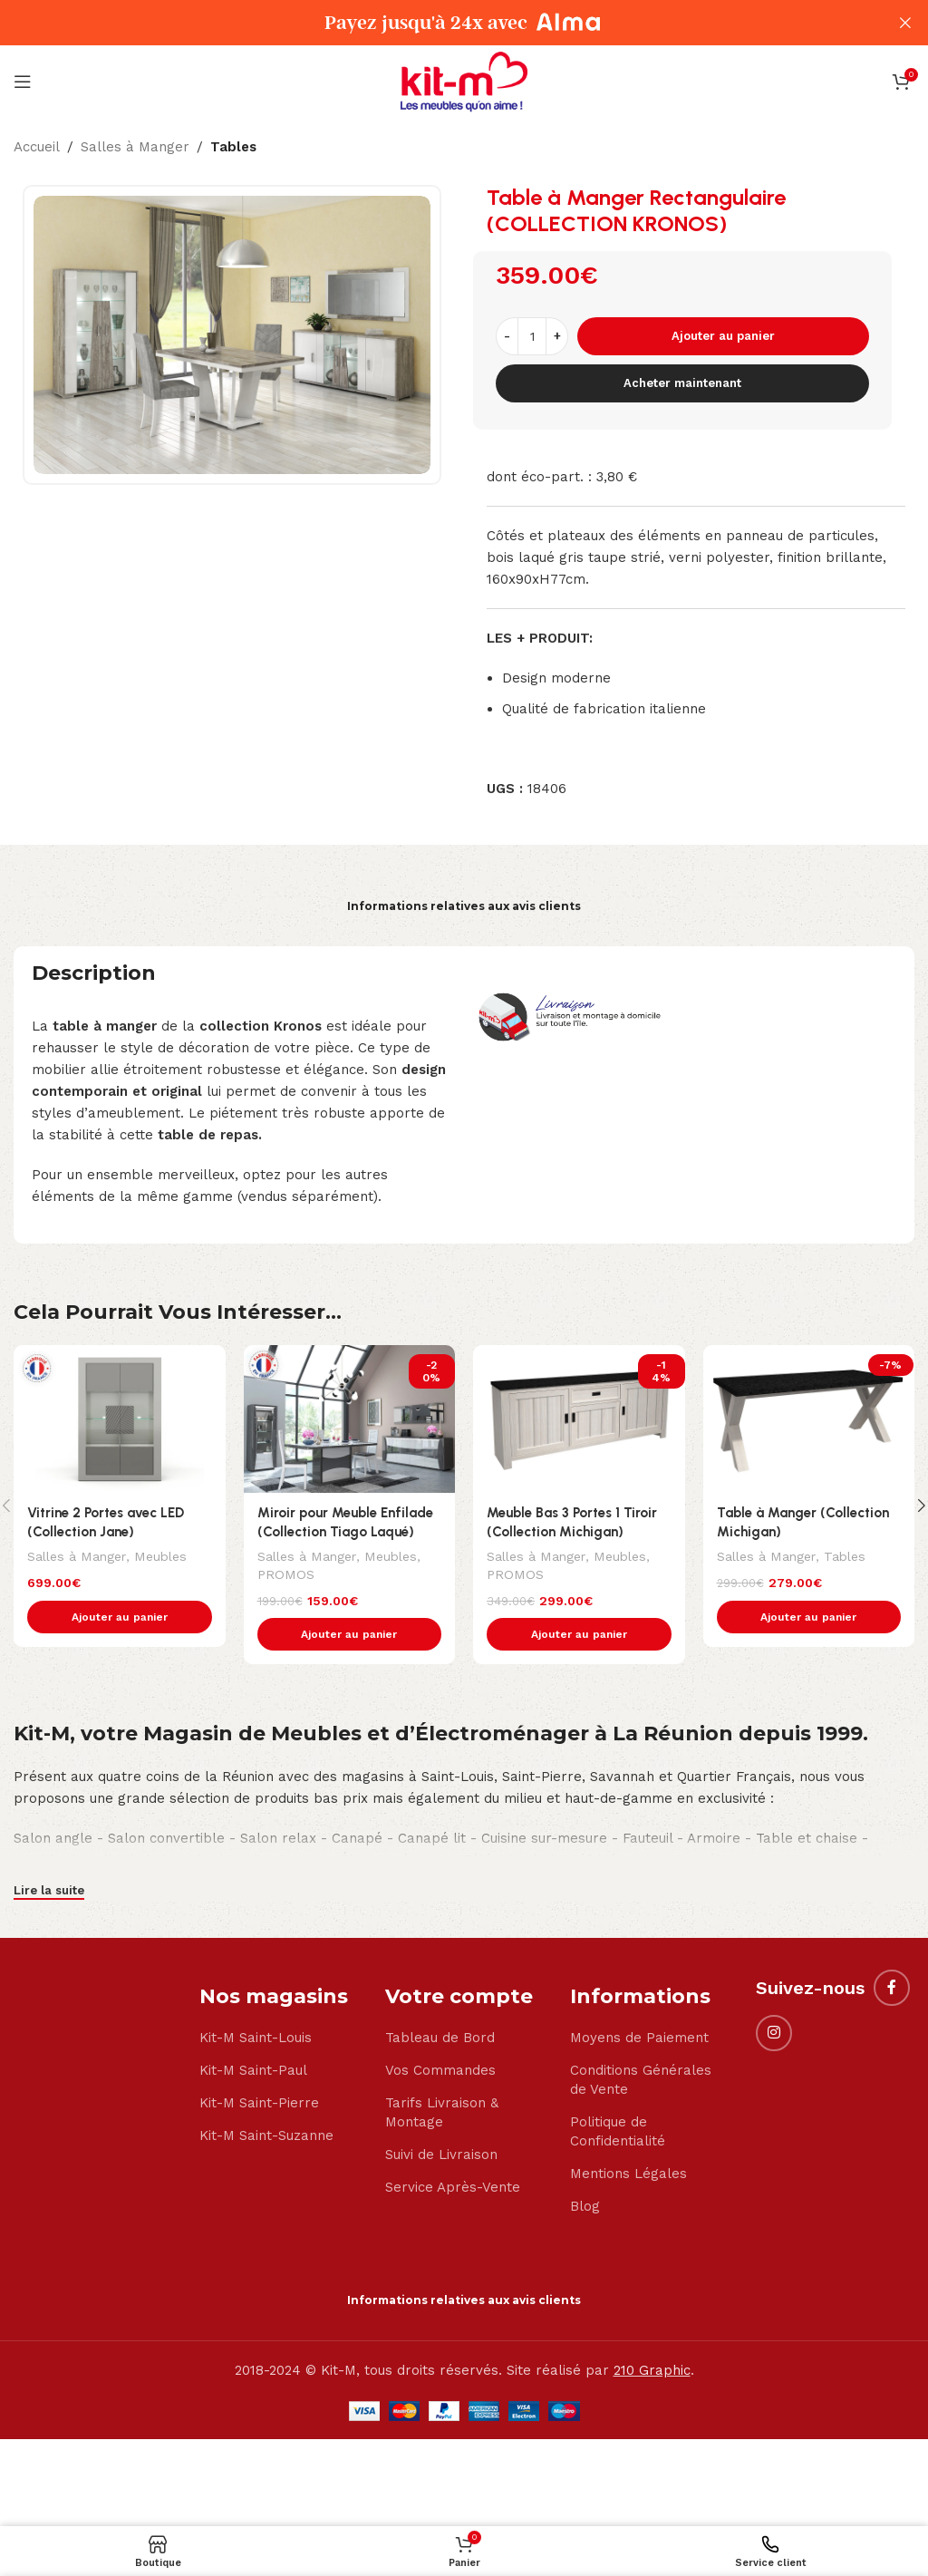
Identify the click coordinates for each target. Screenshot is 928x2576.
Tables (233, 147)
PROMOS (285, 1573)
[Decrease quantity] (507, 336)
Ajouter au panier (723, 336)
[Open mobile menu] (23, 81)
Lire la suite (49, 1891)
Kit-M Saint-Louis (255, 2038)
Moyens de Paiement (639, 2038)
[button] (119, 1617)
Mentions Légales (628, 2174)
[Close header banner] (905, 22)
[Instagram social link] (774, 2033)
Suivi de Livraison (441, 2155)
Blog (585, 2207)
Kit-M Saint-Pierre (259, 2104)
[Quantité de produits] (532, 336)
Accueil (37, 147)
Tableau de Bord (440, 2038)
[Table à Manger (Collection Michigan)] (809, 1419)
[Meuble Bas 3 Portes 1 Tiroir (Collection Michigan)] (579, 1419)
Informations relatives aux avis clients (464, 906)
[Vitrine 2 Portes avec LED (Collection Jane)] (120, 1419)
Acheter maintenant (682, 383)
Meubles (159, 1555)
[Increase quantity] (557, 336)
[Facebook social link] (892, 1988)
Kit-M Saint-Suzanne (266, 2136)
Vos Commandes (440, 2071)
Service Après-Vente (452, 2188)
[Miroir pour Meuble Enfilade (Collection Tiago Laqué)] (350, 1419)
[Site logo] (464, 81)
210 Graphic (652, 2371)
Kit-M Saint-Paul (253, 2071)
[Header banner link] (437, 22)
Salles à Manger (135, 147)
